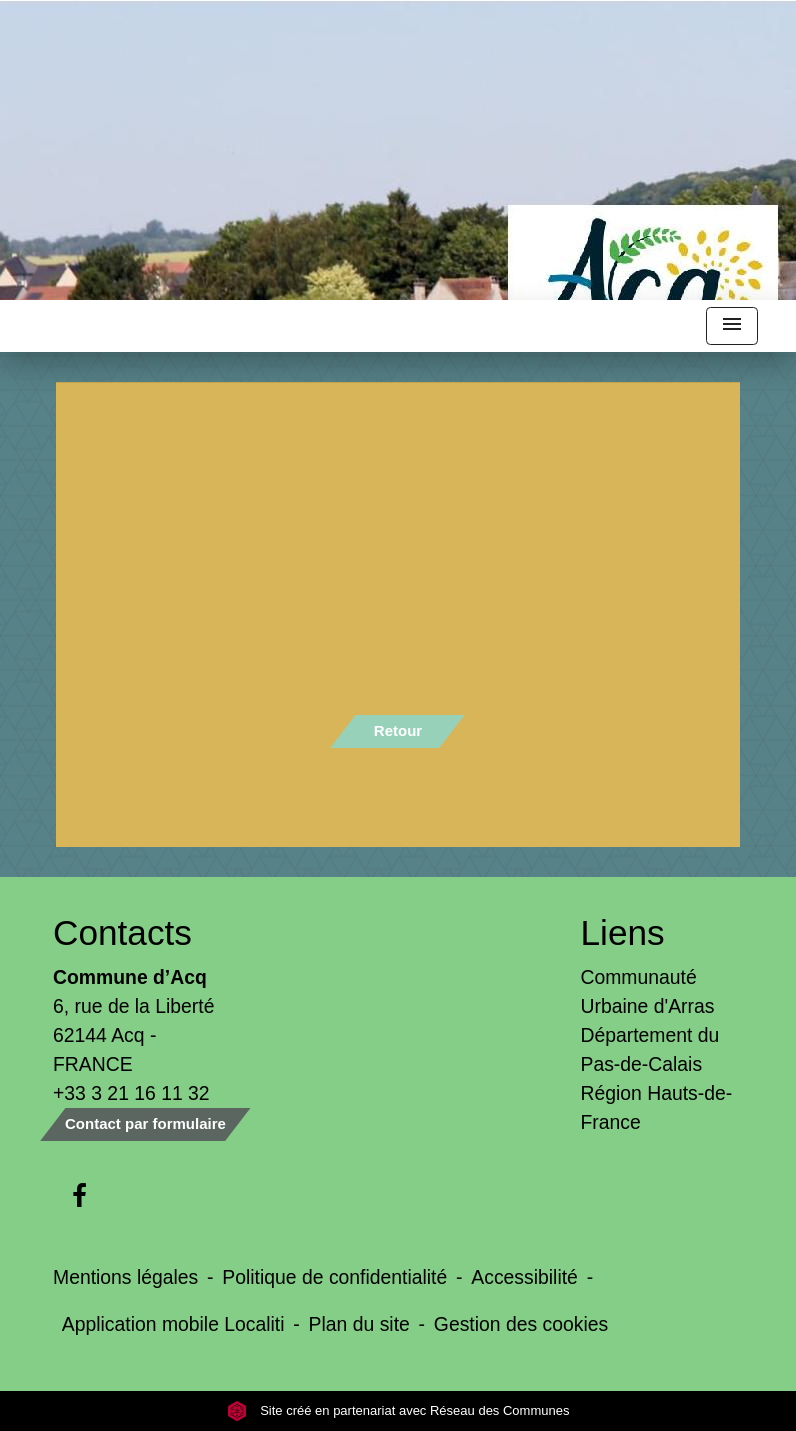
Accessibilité (524, 1277)
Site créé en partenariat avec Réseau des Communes (398, 1410)
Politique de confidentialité (334, 1277)
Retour (398, 730)
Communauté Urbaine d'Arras (648, 991)
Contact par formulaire (145, 1123)
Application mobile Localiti (173, 1324)
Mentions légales (125, 1277)
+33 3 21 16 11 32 (131, 1093)
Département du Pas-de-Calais (650, 1049)
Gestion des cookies (521, 1324)
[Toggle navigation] (732, 326)
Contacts (122, 932)
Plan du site (359, 1324)
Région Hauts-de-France (657, 1107)
